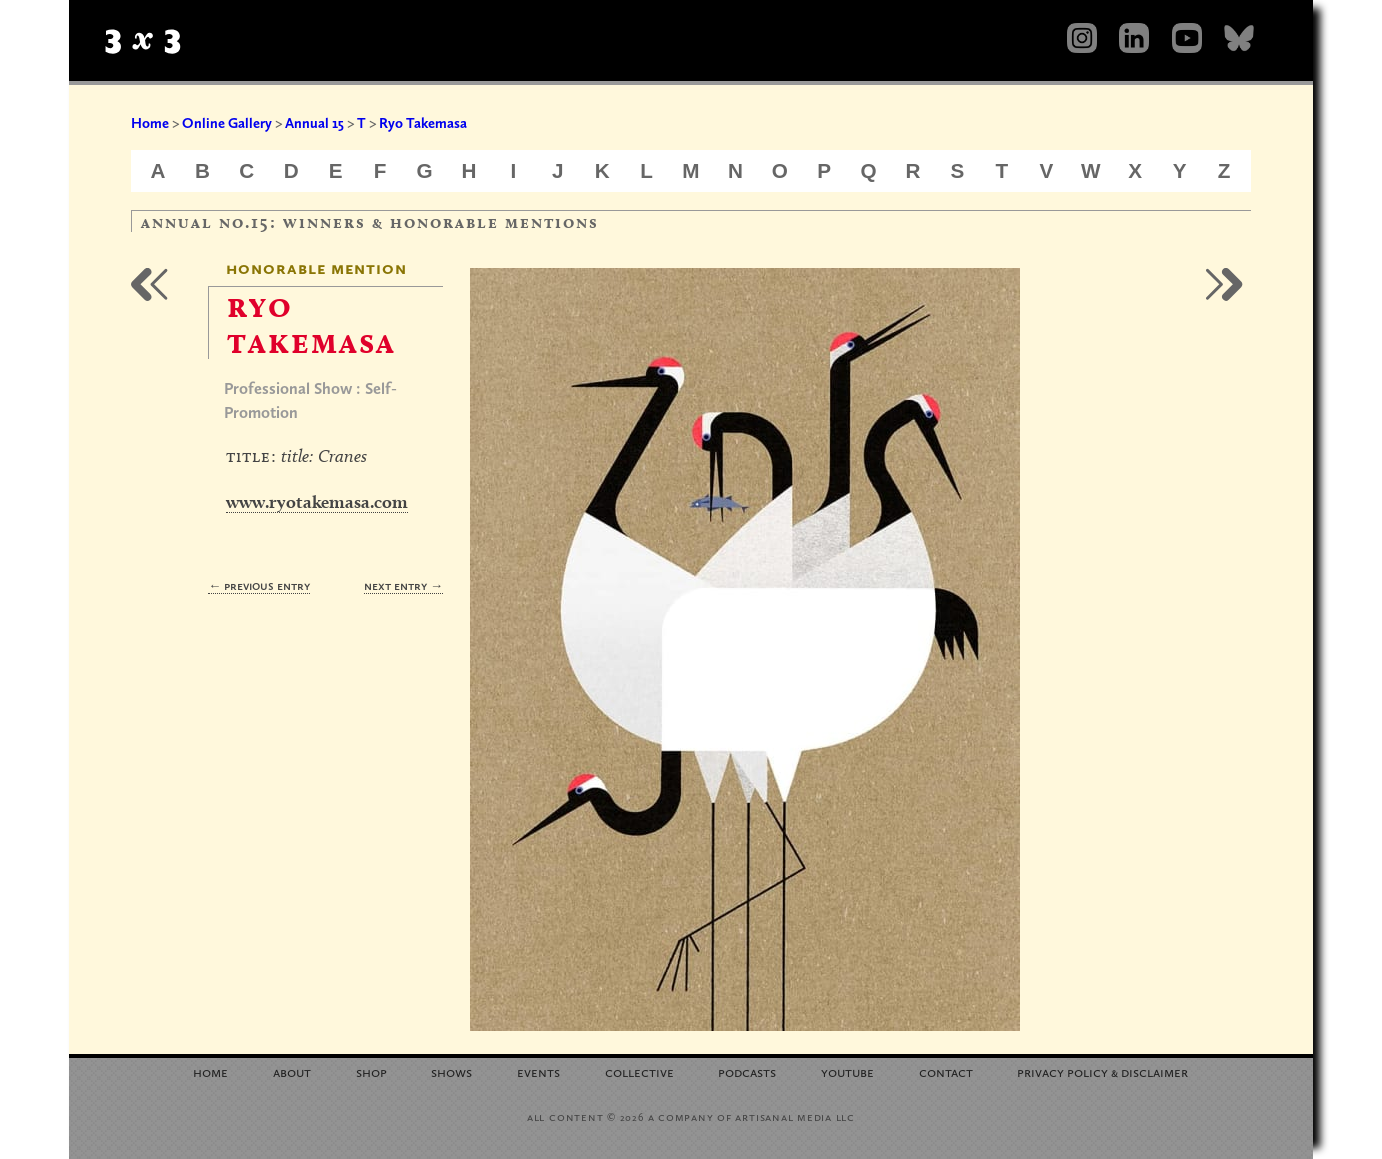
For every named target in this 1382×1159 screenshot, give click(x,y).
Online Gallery (227, 123)
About (292, 1071)
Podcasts (747, 1071)
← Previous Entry (259, 585)
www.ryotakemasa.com (317, 501)
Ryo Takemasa (423, 123)
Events (538, 1071)
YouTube (847, 1071)
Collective (639, 1071)
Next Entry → (403, 585)
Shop (371, 1071)
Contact (946, 1071)
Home (150, 123)
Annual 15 (314, 123)
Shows (451, 1071)
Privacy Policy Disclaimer (1102, 1071)
